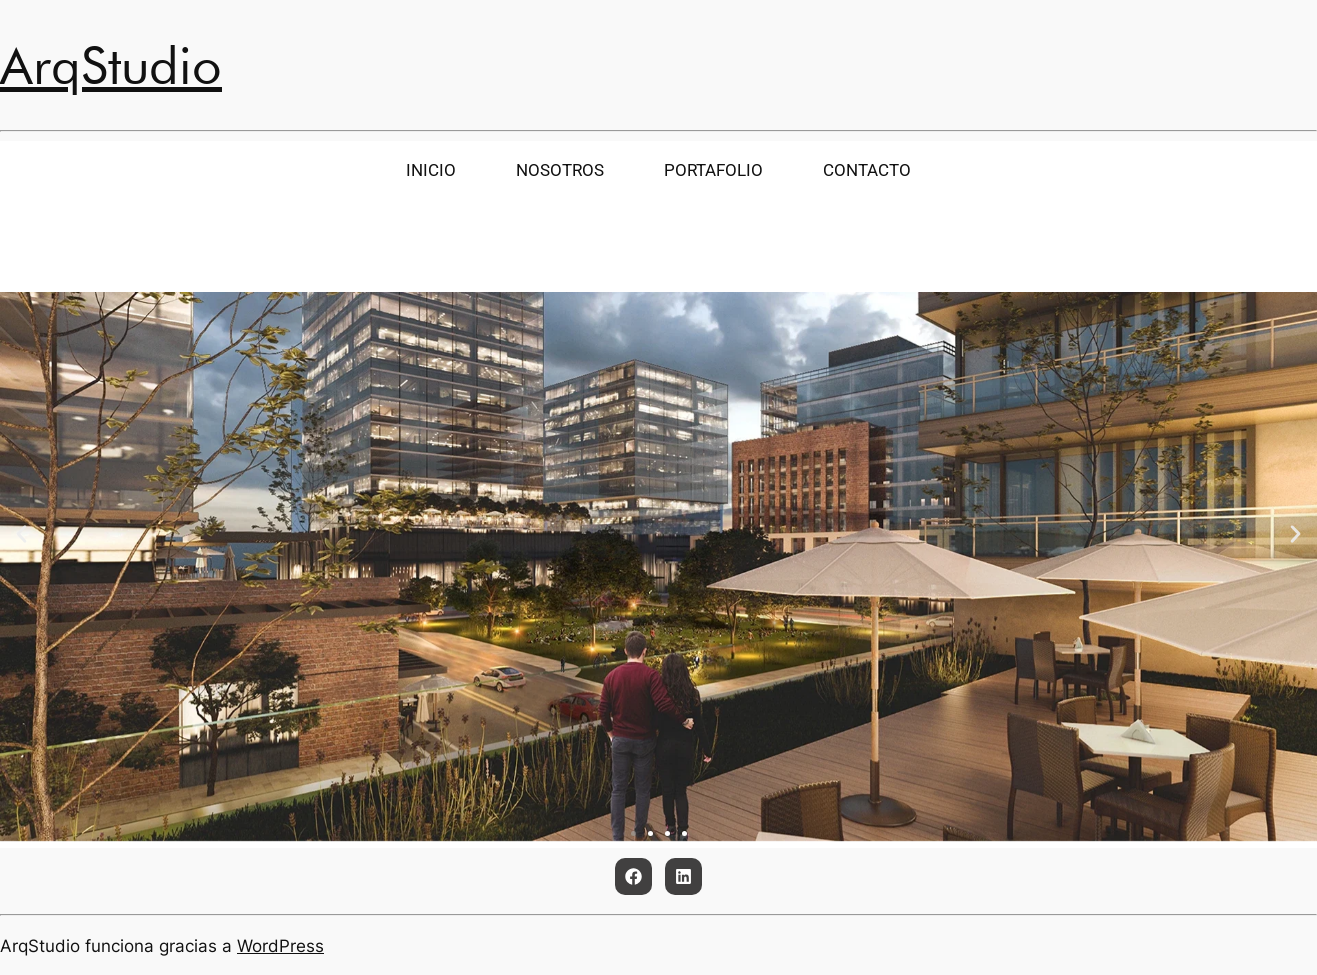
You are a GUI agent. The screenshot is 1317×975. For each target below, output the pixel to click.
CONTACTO (867, 170)
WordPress (280, 946)
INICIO (431, 170)
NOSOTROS (562, 170)
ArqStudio (111, 65)
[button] (21, 534)
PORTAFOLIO (711, 170)
